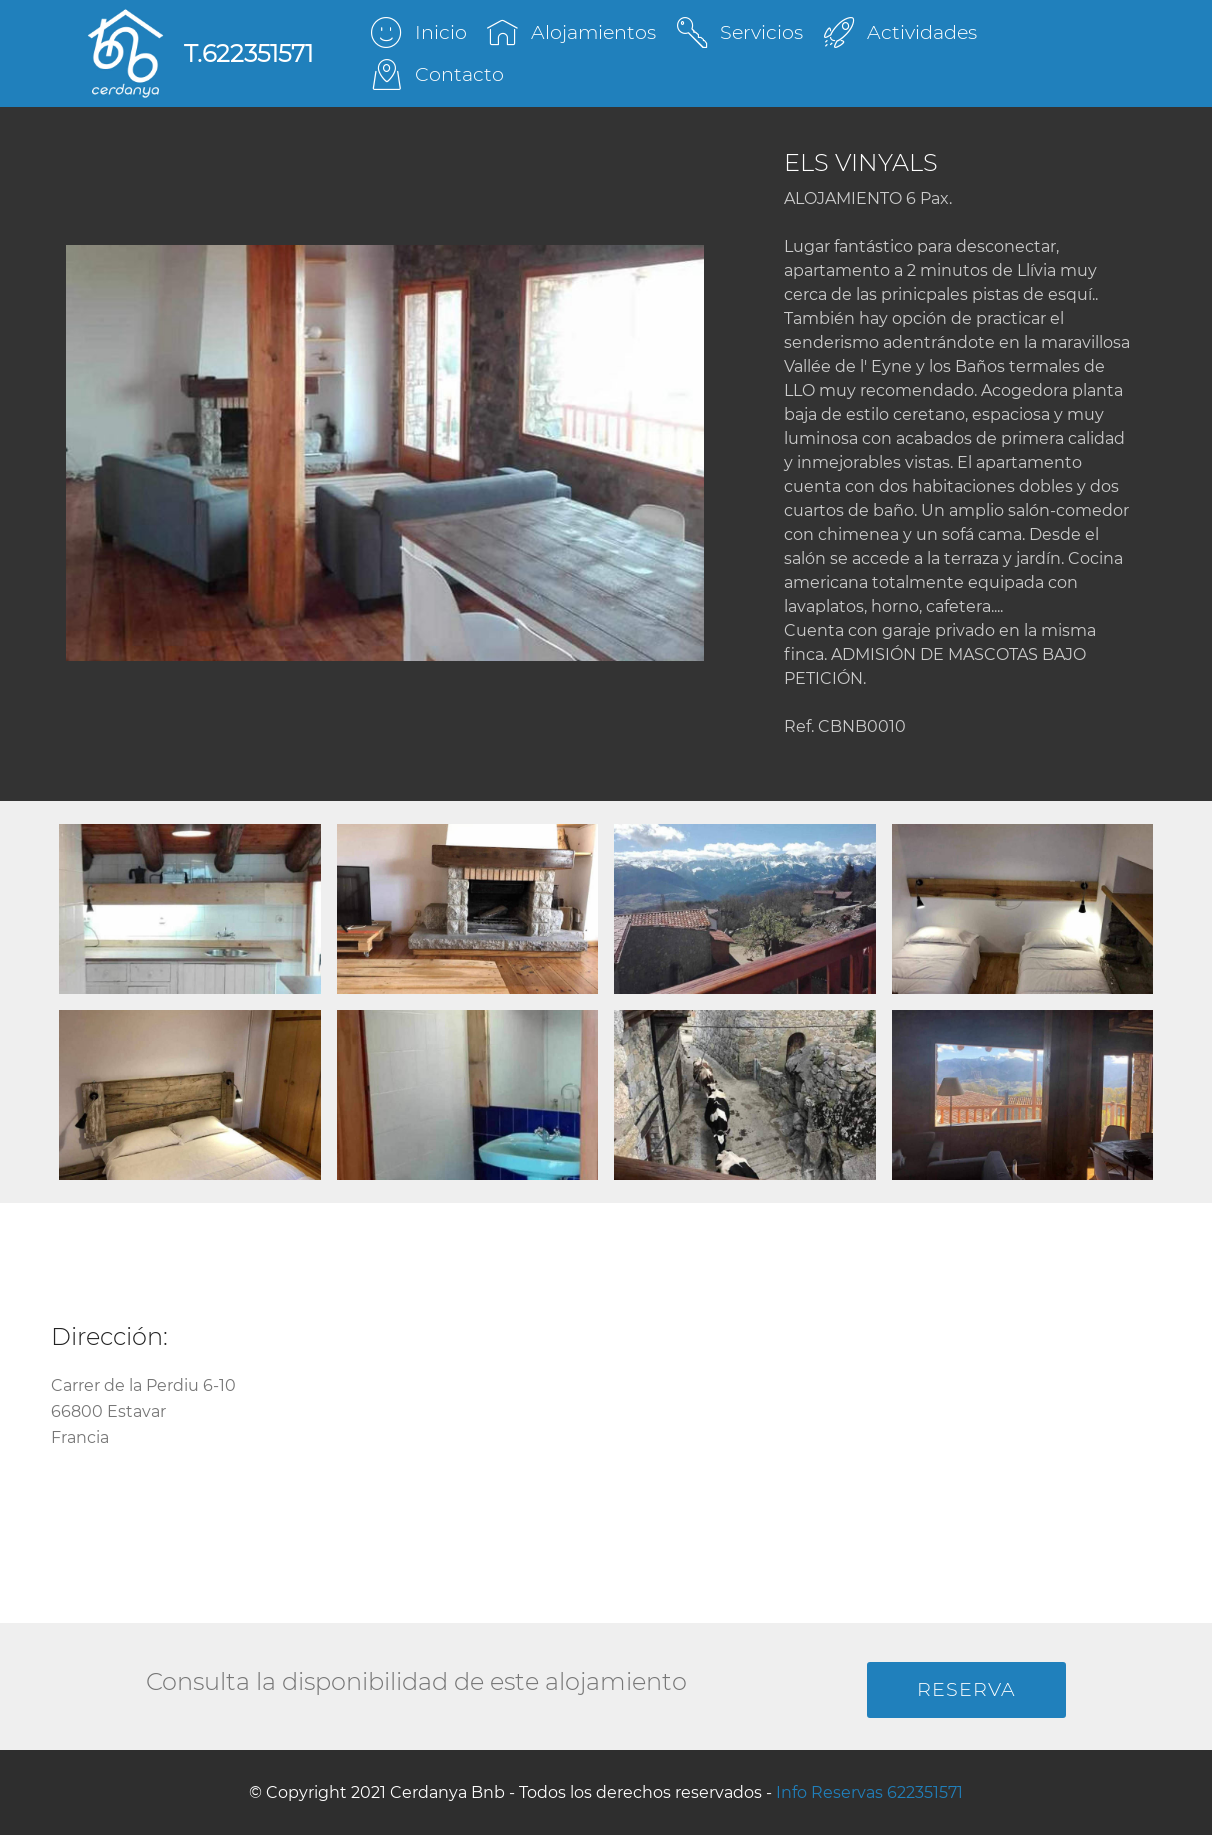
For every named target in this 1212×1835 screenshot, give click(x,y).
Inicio (418, 32)
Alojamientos (571, 32)
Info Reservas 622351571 (869, 1792)
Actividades (900, 32)
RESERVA (966, 1689)
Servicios (740, 32)
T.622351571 (248, 53)
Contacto (437, 74)
